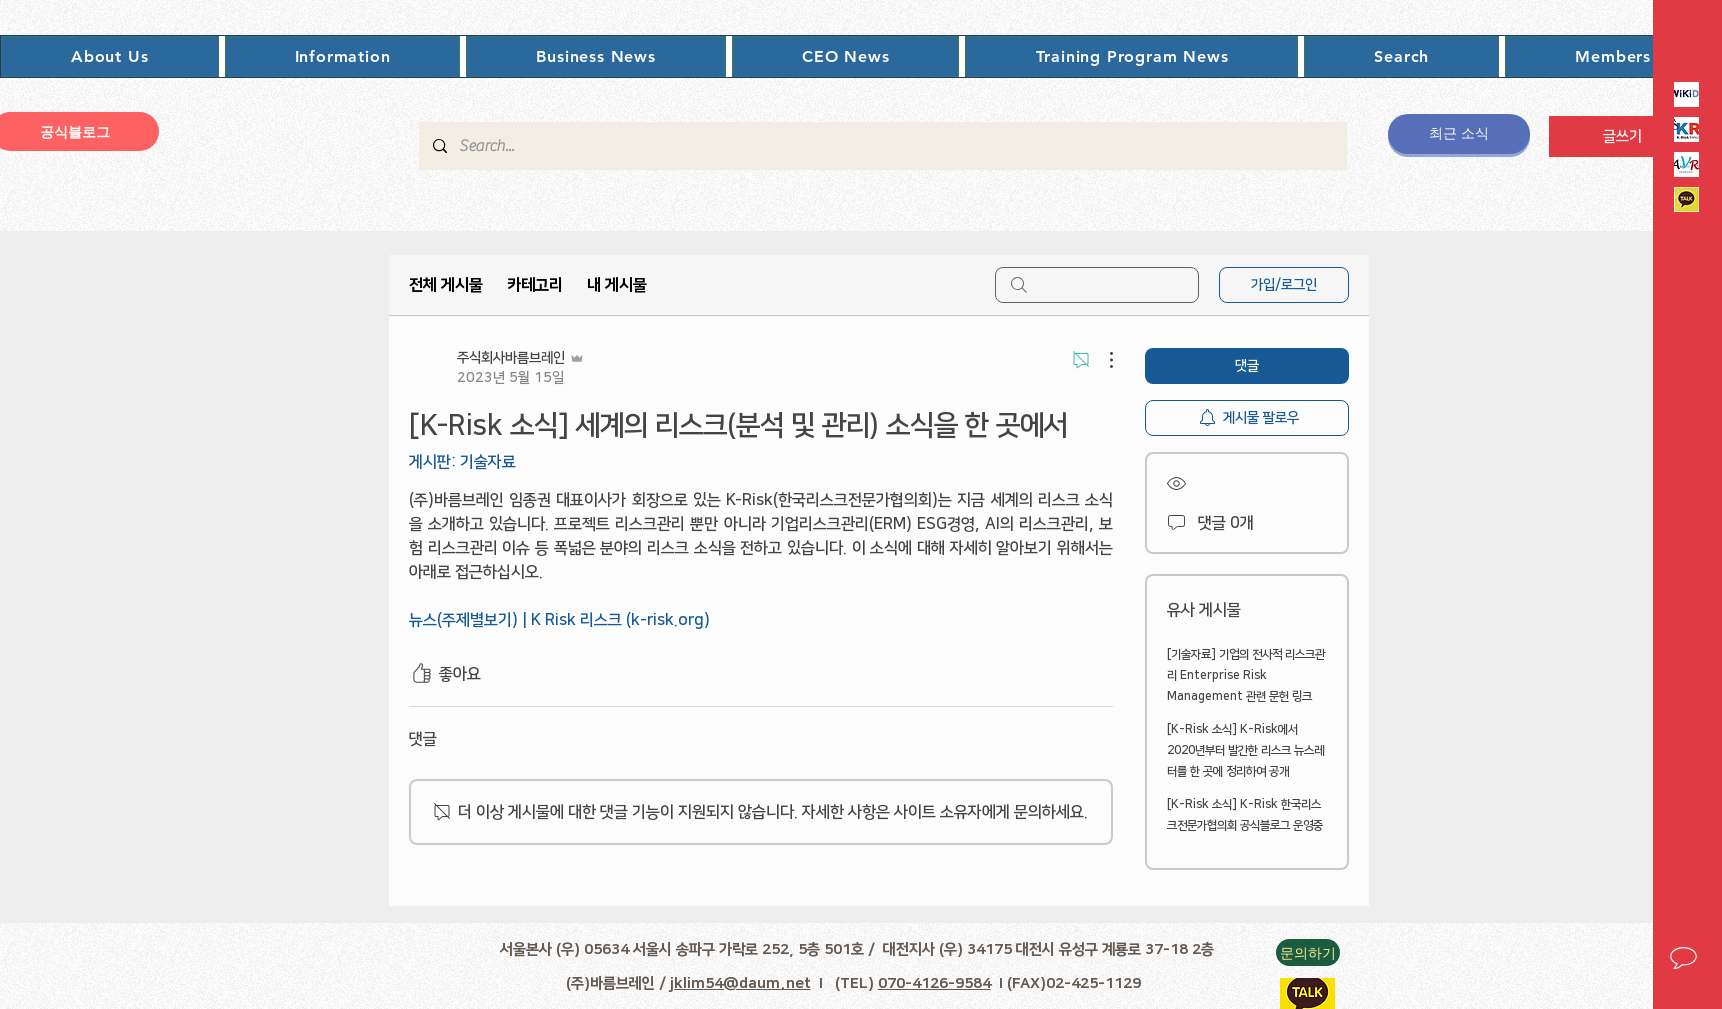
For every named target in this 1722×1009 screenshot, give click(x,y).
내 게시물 (617, 285)
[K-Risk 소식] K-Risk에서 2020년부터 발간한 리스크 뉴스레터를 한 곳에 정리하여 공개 (1245, 750)
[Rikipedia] (1686, 94)
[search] (1097, 285)
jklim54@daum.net (740, 983)
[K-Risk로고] (1686, 129)
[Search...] (882, 146)
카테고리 (535, 285)
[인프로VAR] (1686, 164)
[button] (110, 56)
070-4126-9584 (934, 983)
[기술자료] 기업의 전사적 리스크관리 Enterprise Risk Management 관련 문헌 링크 (1246, 675)
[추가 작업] (1101, 360)
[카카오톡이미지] (1686, 199)
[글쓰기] (1622, 136)
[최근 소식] (1459, 134)
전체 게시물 (446, 285)
